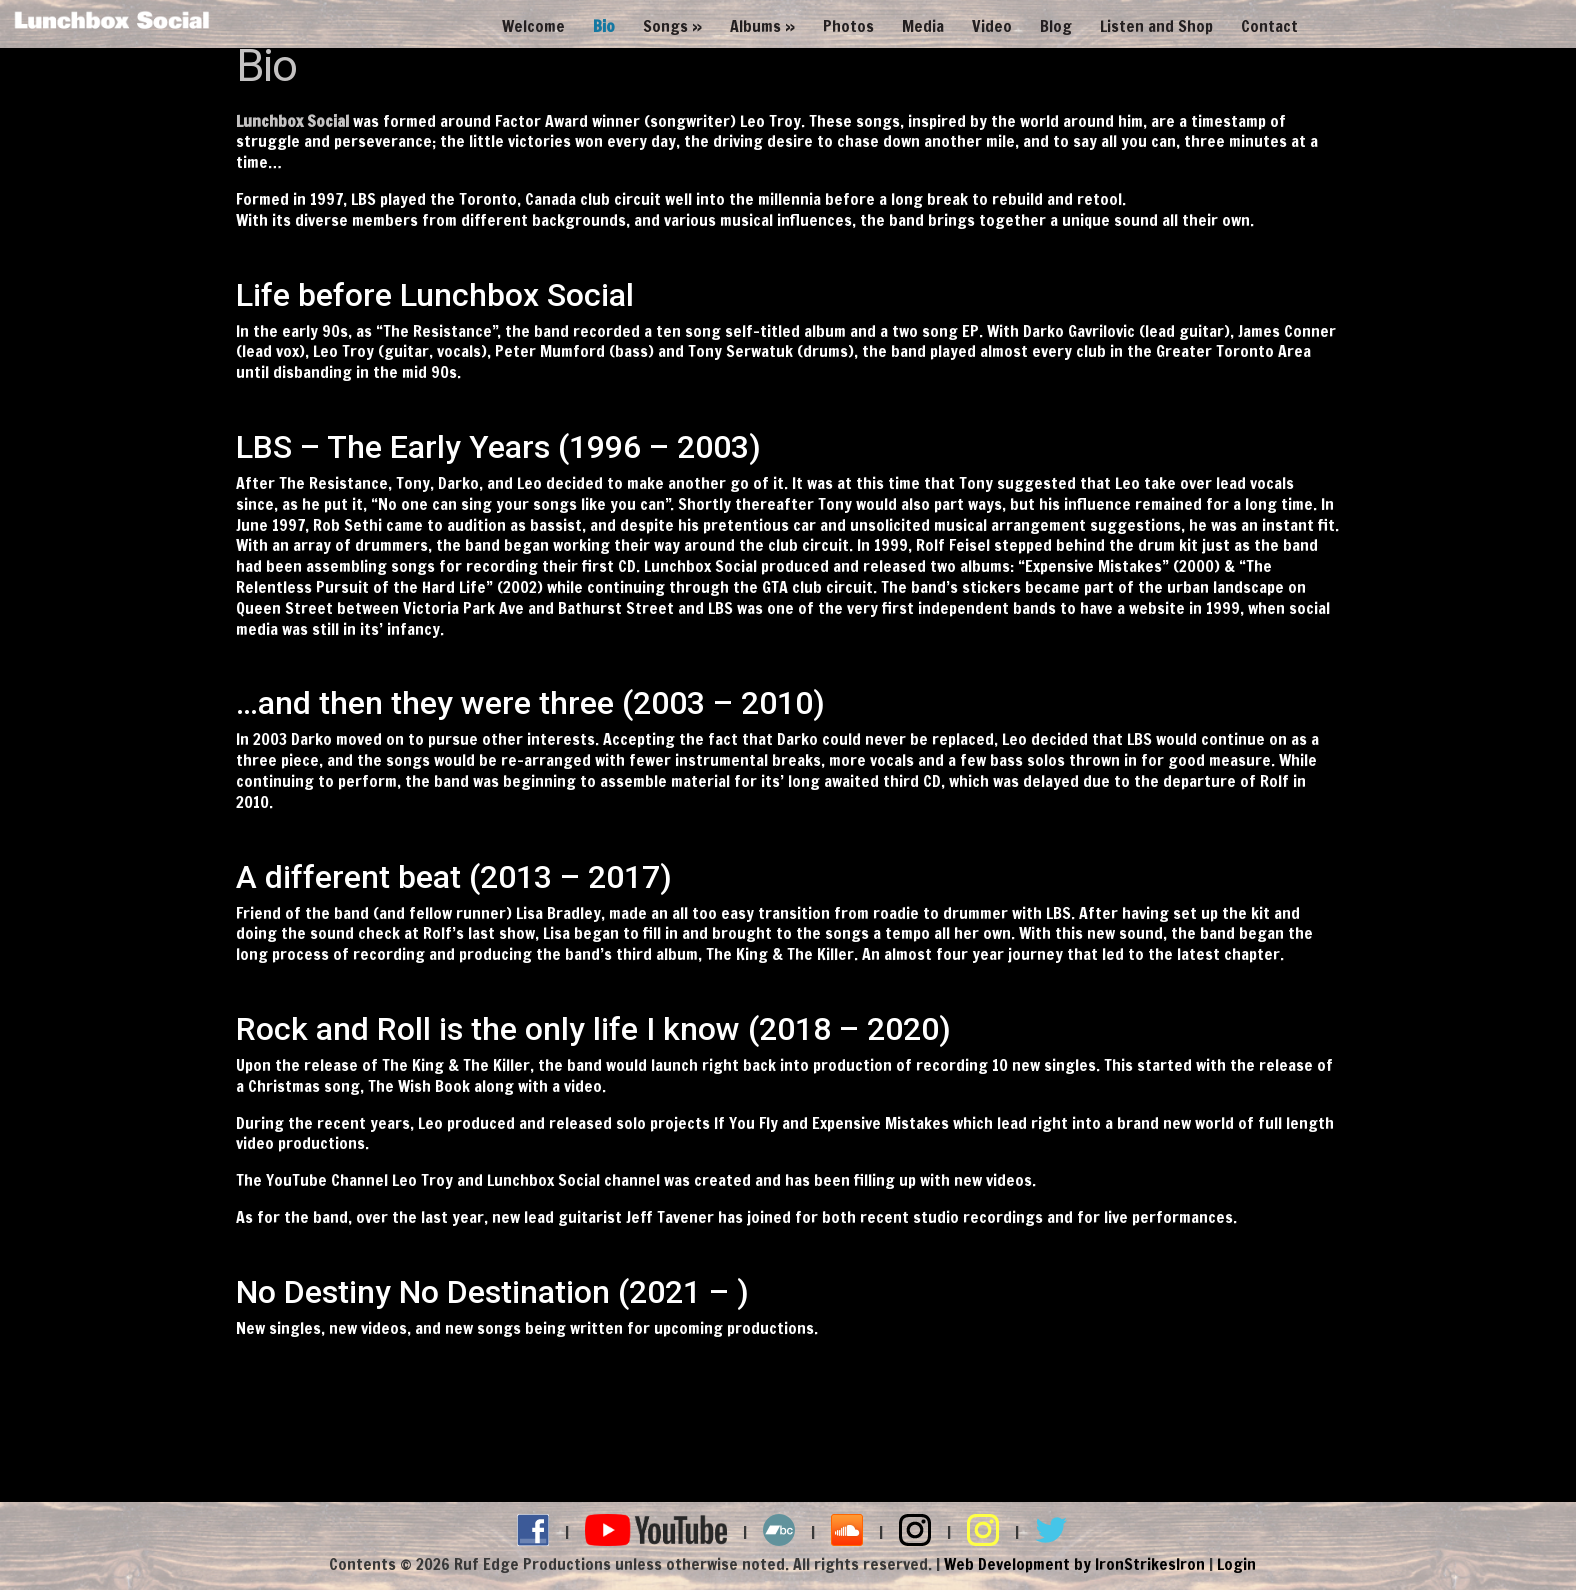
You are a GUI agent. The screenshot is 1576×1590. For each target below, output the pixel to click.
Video (992, 26)
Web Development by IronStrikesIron (1074, 1564)
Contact (1269, 26)
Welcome (533, 26)
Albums (755, 26)
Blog (1056, 26)
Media (923, 26)
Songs (665, 26)
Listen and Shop (1156, 26)
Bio (604, 26)
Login (1236, 1564)
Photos (848, 26)
